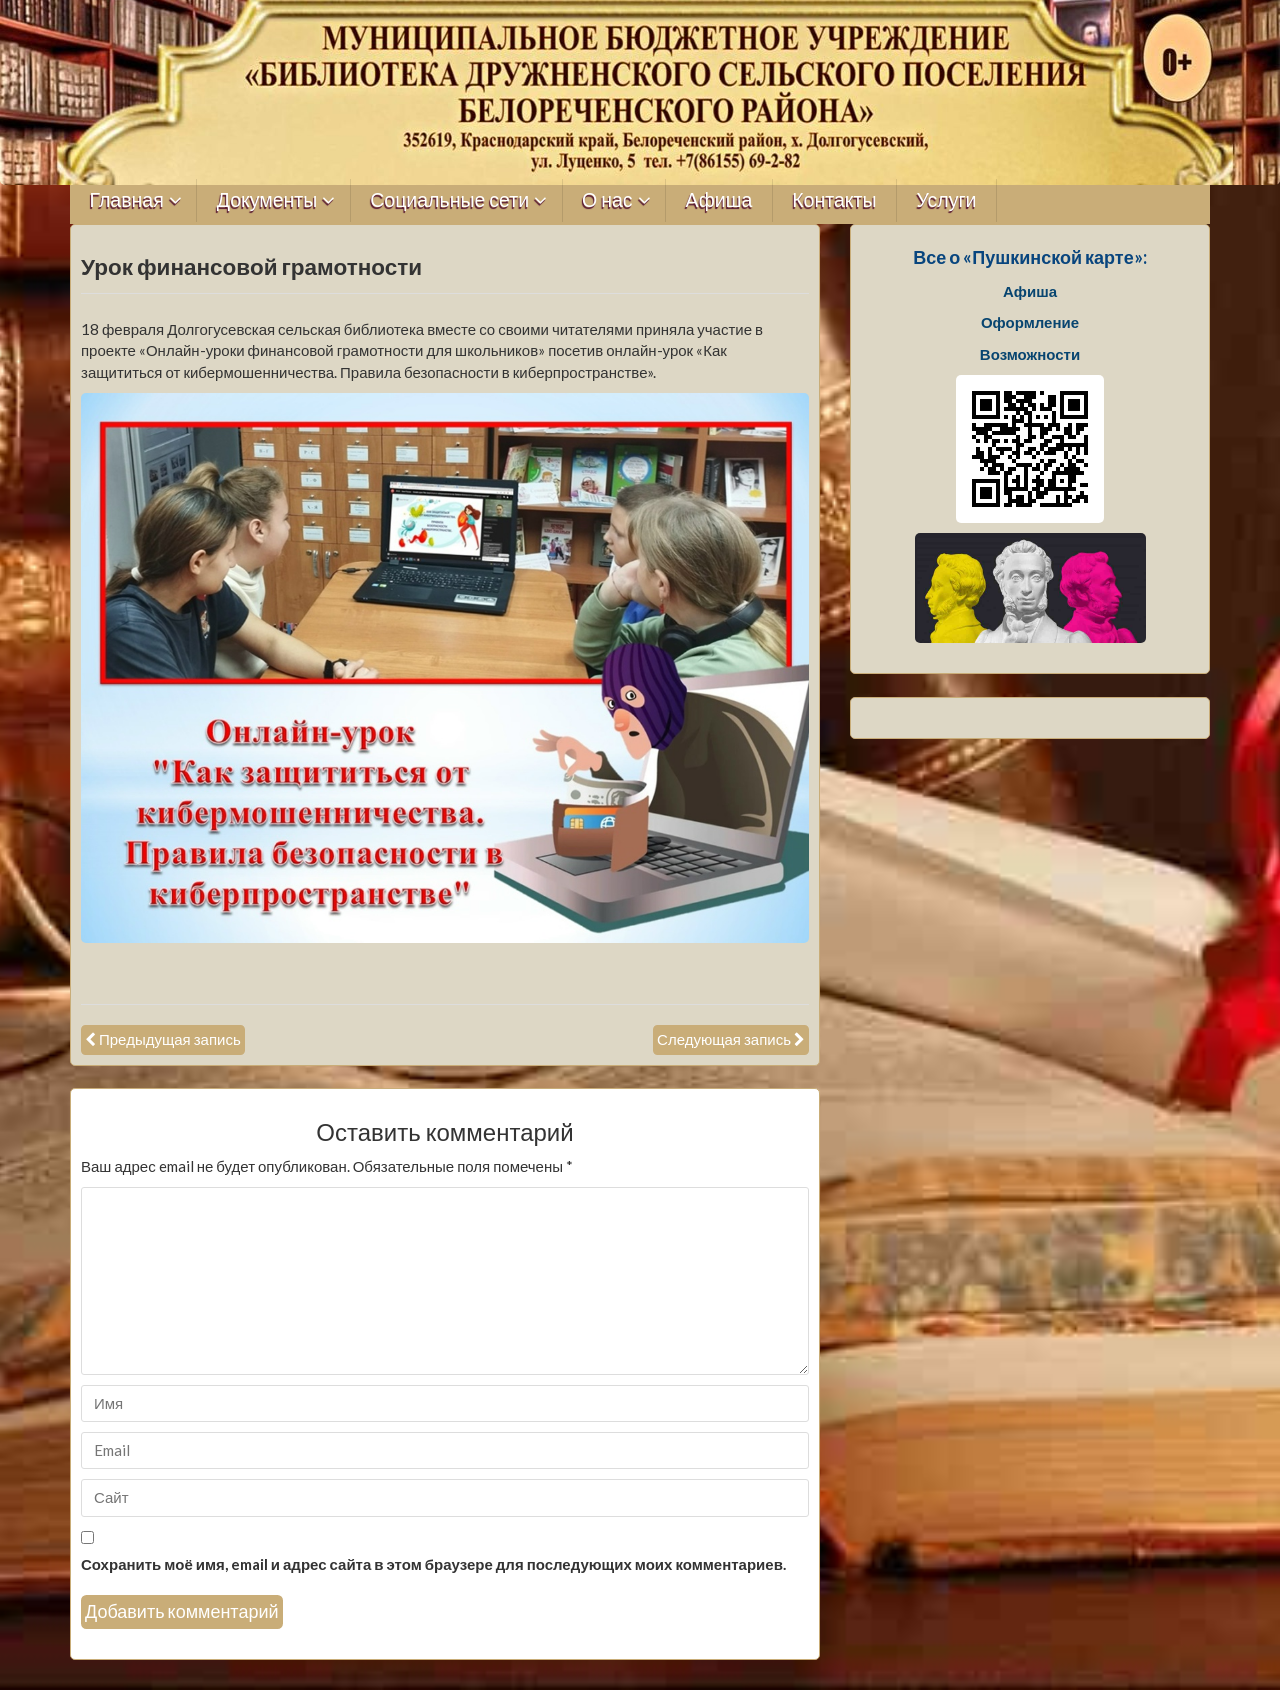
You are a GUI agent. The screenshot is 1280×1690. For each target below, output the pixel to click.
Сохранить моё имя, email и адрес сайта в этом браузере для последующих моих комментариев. (433, 1564)
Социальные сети (449, 200)
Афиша (719, 200)
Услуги (946, 200)
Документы (267, 200)
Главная (127, 200)
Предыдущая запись (170, 1039)
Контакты (834, 200)
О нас (607, 200)
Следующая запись (724, 1039)
